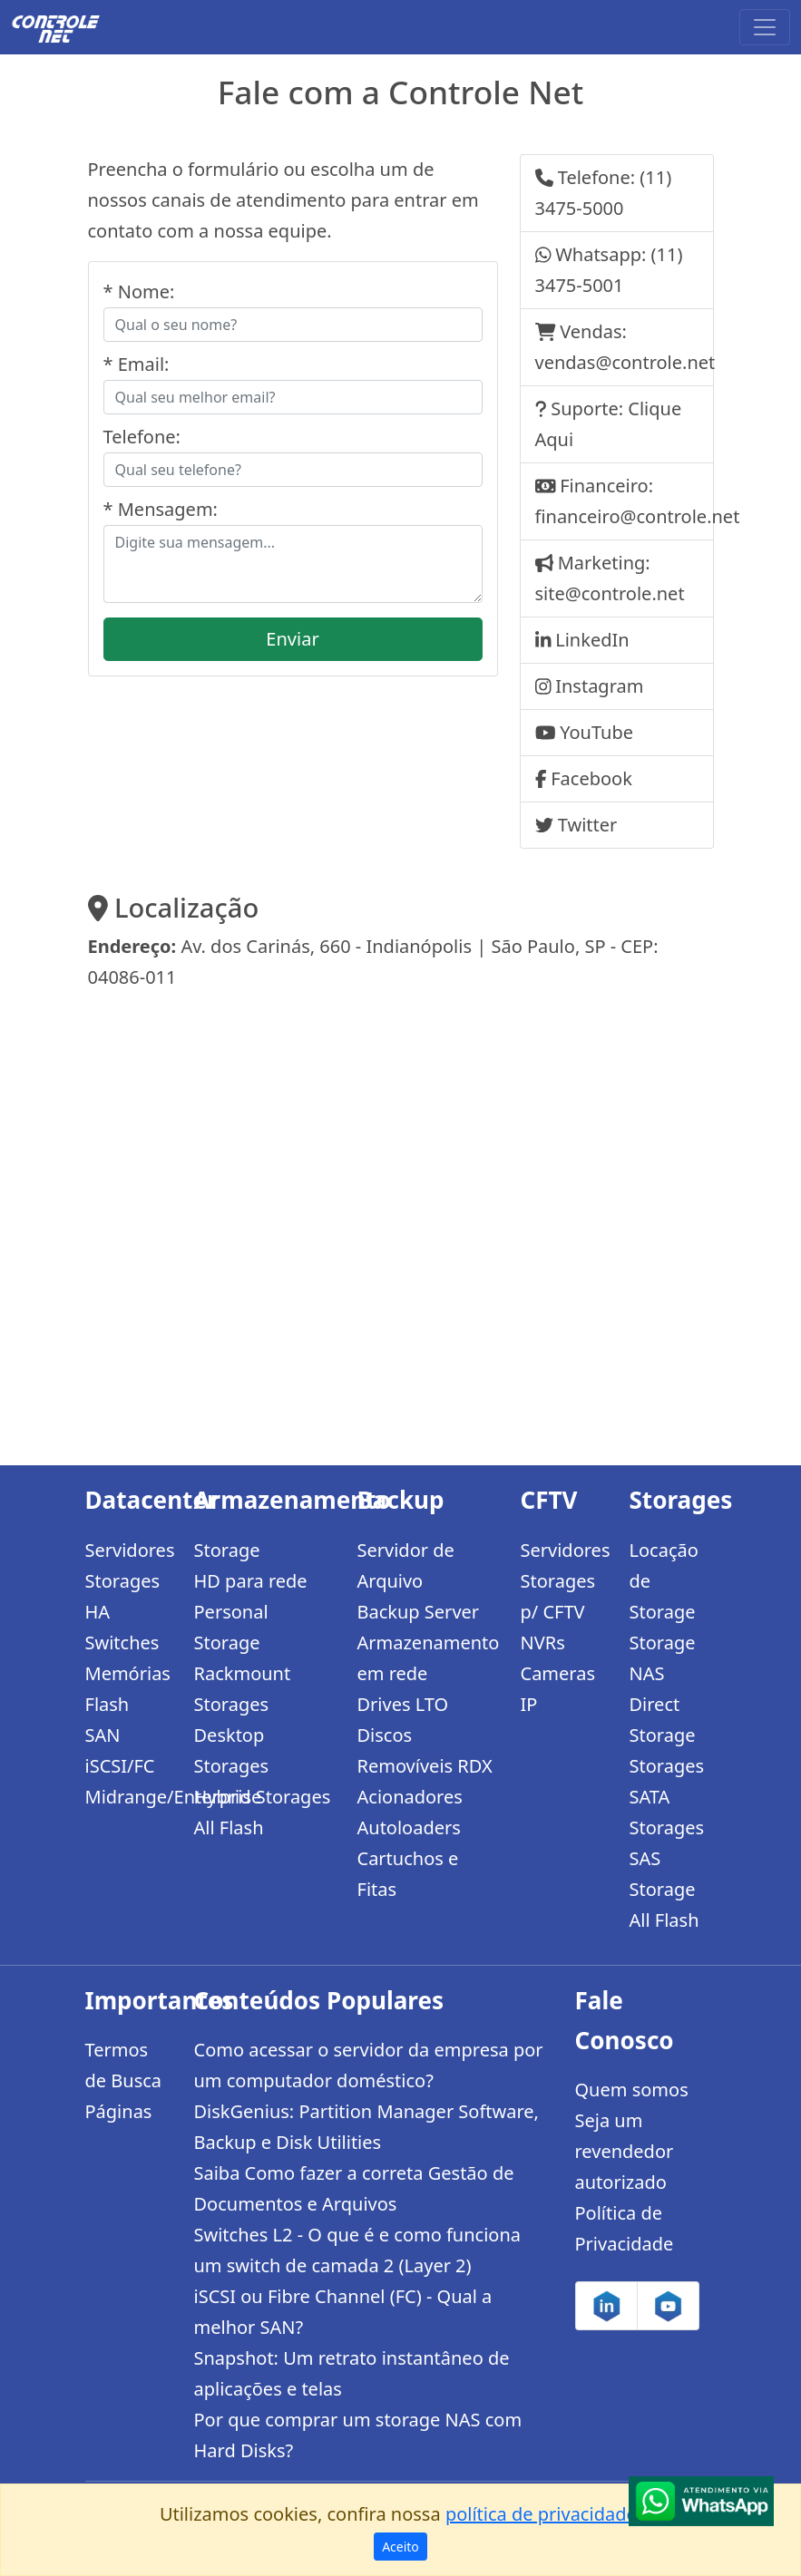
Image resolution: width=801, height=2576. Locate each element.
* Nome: (139, 291)
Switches (122, 1642)
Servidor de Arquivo (405, 1565)
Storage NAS (663, 1658)
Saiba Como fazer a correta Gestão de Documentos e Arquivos (354, 2188)
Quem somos (632, 2089)
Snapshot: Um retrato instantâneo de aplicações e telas (352, 2373)
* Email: (136, 364)
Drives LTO (403, 1704)
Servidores (128, 1550)
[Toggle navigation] (764, 27)
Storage (227, 1550)
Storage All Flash (664, 1904)
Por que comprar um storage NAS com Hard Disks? (358, 2435)
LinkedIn (592, 639)
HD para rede (251, 1581)
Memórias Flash (128, 1688)
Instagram (599, 686)
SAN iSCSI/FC (120, 1750)
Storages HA (123, 1596)
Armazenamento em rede (428, 1658)
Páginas (118, 2111)
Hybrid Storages (262, 1796)
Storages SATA (667, 1781)
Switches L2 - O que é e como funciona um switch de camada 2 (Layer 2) (358, 2250)
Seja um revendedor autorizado (624, 2151)
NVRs (543, 1642)
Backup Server (418, 1611)
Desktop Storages (231, 1750)
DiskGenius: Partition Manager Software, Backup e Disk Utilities (366, 2126)
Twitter (588, 824)
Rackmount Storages (242, 1688)
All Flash (229, 1827)
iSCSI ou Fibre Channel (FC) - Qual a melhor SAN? (343, 2311)
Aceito (400, 2546)
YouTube (596, 732)
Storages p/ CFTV (558, 1596)
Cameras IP (558, 1688)
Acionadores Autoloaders (410, 1812)
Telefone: (142, 436)
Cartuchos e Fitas (408, 1873)
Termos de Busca (123, 2065)
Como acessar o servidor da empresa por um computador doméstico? (368, 2065)
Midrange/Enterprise (128, 1796)
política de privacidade (541, 2514)
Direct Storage (663, 1719)
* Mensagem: (160, 509)
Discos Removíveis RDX (425, 1750)
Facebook (591, 778)
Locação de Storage (664, 1581)
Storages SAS (667, 1843)
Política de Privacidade (624, 2228)
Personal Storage (231, 1627)
